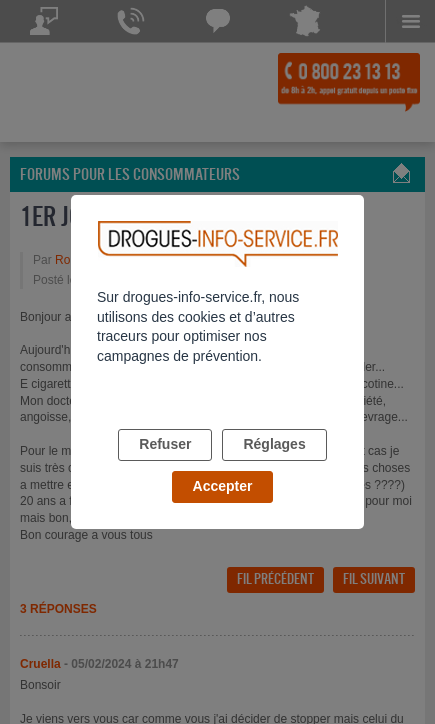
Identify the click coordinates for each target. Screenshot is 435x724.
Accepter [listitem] (223, 486)
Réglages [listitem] (274, 444)
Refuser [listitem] (165, 444)
